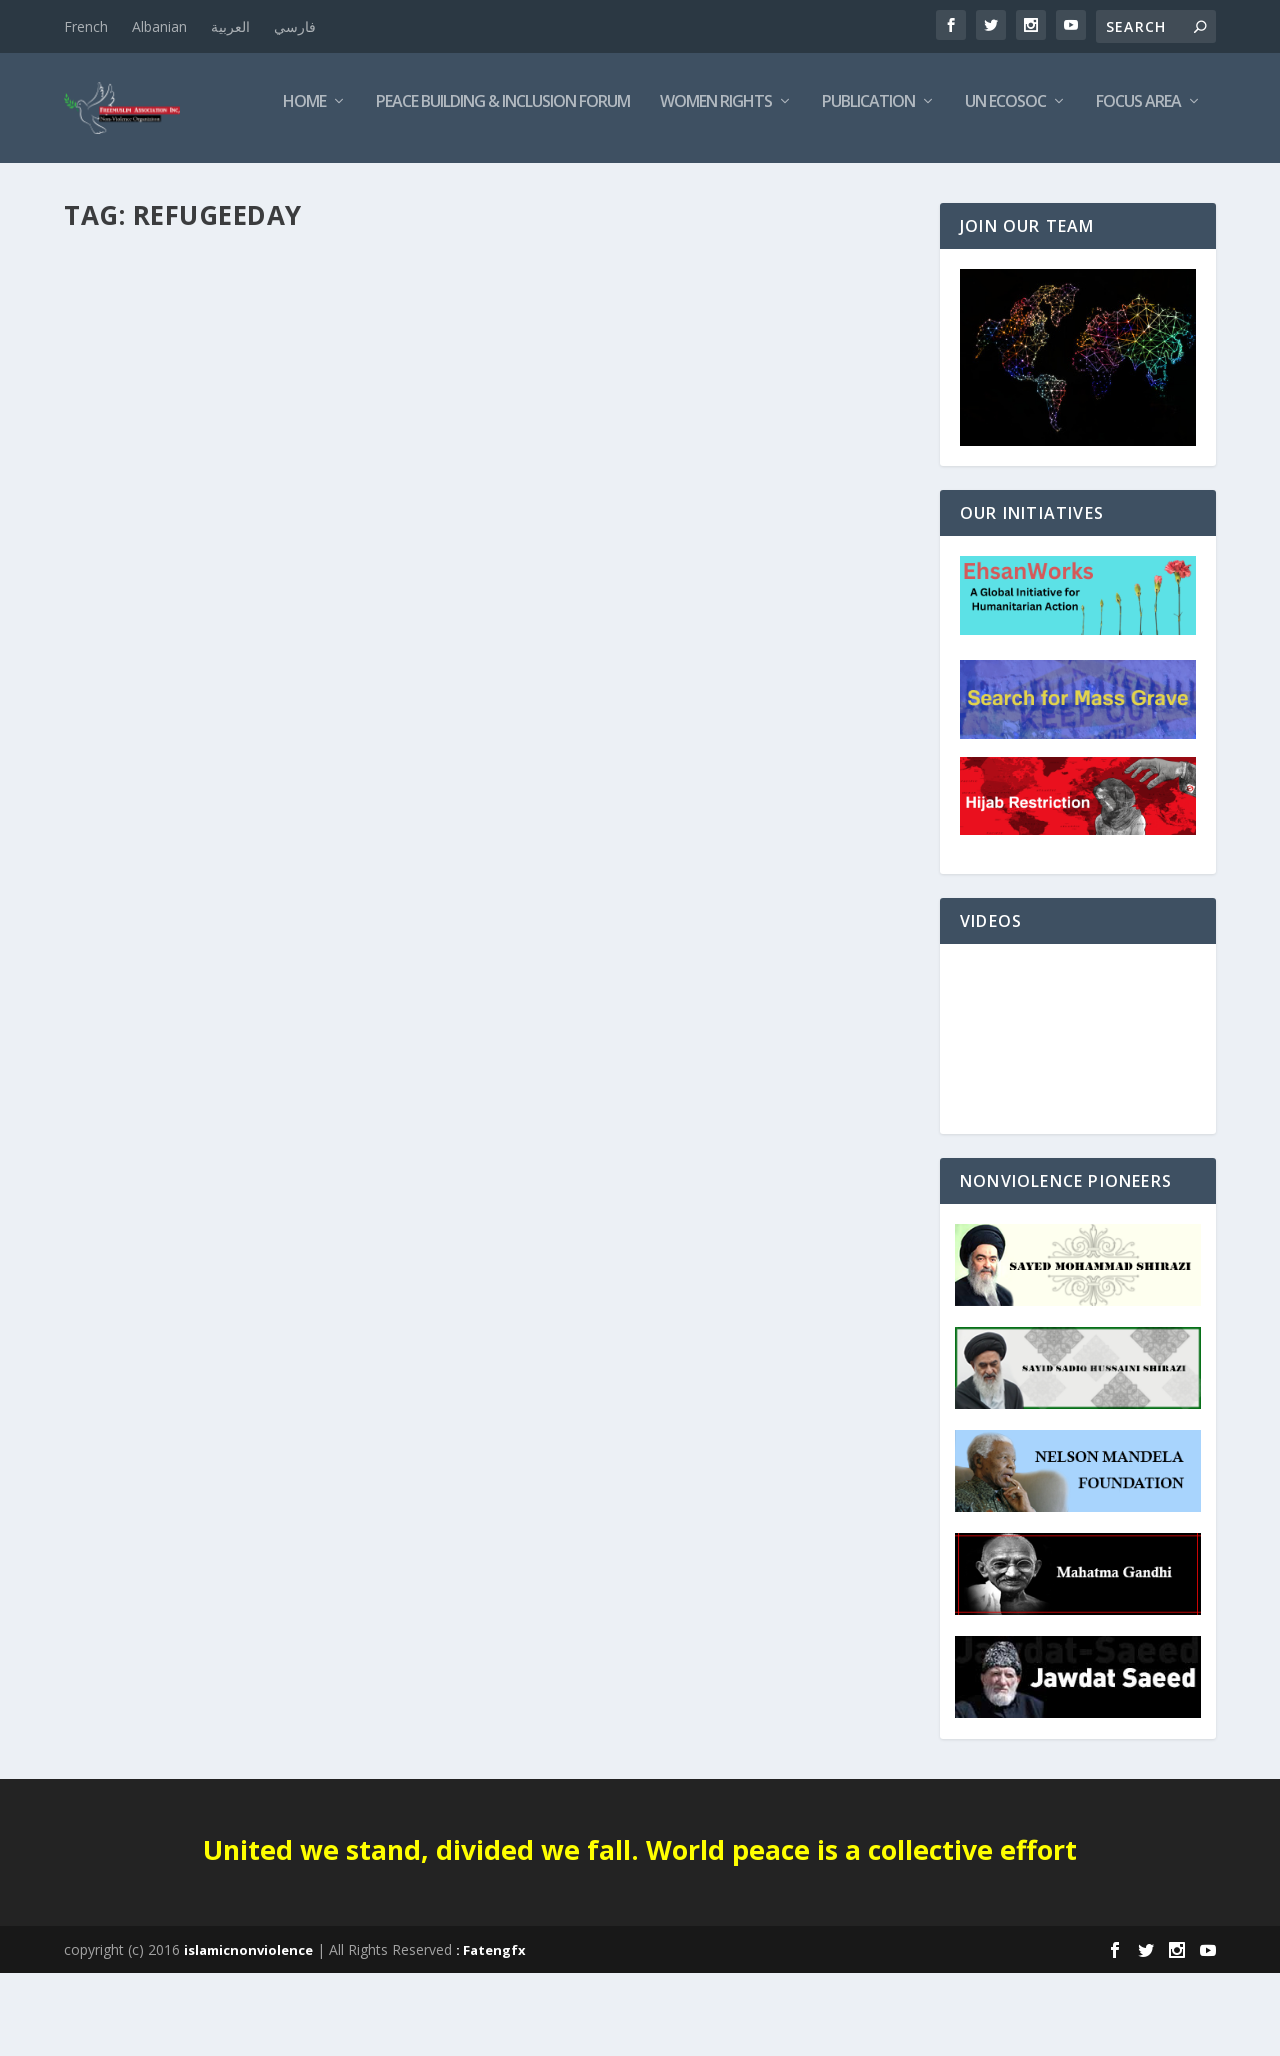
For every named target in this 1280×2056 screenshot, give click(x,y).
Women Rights (512, 186)
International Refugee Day (210, 606)
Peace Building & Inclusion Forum (299, 186)
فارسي (295, 26)
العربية (230, 26)
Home (100, 186)
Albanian (159, 26)
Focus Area (934, 186)
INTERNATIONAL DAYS (146, 636)
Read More (136, 739)
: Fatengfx (491, 2033)
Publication (664, 186)
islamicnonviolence (248, 2033)
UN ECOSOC (801, 186)
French (86, 26)
